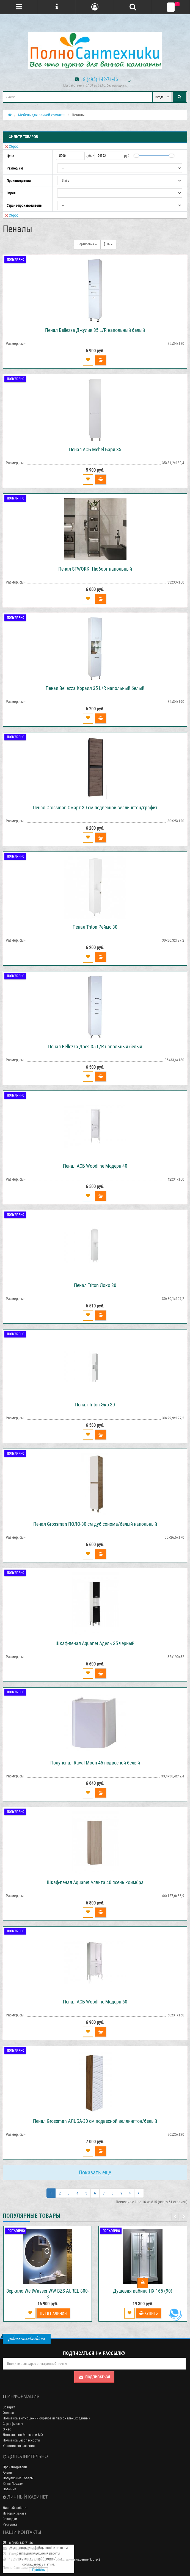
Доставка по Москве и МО (23, 2435)
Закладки (10, 2519)
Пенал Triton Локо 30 (95, 1285)
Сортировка (87, 244)
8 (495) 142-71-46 (100, 79)
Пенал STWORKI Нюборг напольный (95, 569)
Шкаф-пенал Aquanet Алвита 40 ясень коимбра (95, 1882)
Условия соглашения (19, 2446)
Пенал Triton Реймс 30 (95, 927)
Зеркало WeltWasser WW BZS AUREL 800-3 (47, 2294)
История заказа (14, 2513)
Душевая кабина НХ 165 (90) (142, 2291)
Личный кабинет (15, 2508)
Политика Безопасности (21, 2440)
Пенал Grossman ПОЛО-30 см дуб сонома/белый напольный (95, 1524)
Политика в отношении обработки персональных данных (46, 2418)
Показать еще (95, 2172)
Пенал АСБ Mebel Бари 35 (95, 449)
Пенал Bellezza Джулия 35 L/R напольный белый (95, 330)
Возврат (9, 2407)
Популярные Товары (18, 2478)
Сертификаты (13, 2424)
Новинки (9, 2489)
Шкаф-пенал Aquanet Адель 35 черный (95, 1643)
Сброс (11, 146)
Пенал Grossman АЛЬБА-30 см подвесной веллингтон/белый (95, 2121)
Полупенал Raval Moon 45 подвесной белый (95, 1763)
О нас (7, 2429)
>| (139, 2193)
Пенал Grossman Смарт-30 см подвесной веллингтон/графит (95, 807)
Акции (7, 2472)
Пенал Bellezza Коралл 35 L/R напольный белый (95, 688)
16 (108, 244)
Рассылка (10, 2524)
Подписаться (94, 2377)
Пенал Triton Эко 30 (95, 1404)
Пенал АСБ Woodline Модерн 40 (95, 1166)
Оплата (8, 2413)
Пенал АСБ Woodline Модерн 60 (95, 2002)
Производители (15, 2467)
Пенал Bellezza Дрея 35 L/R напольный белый (95, 1046)
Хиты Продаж (13, 2483)
